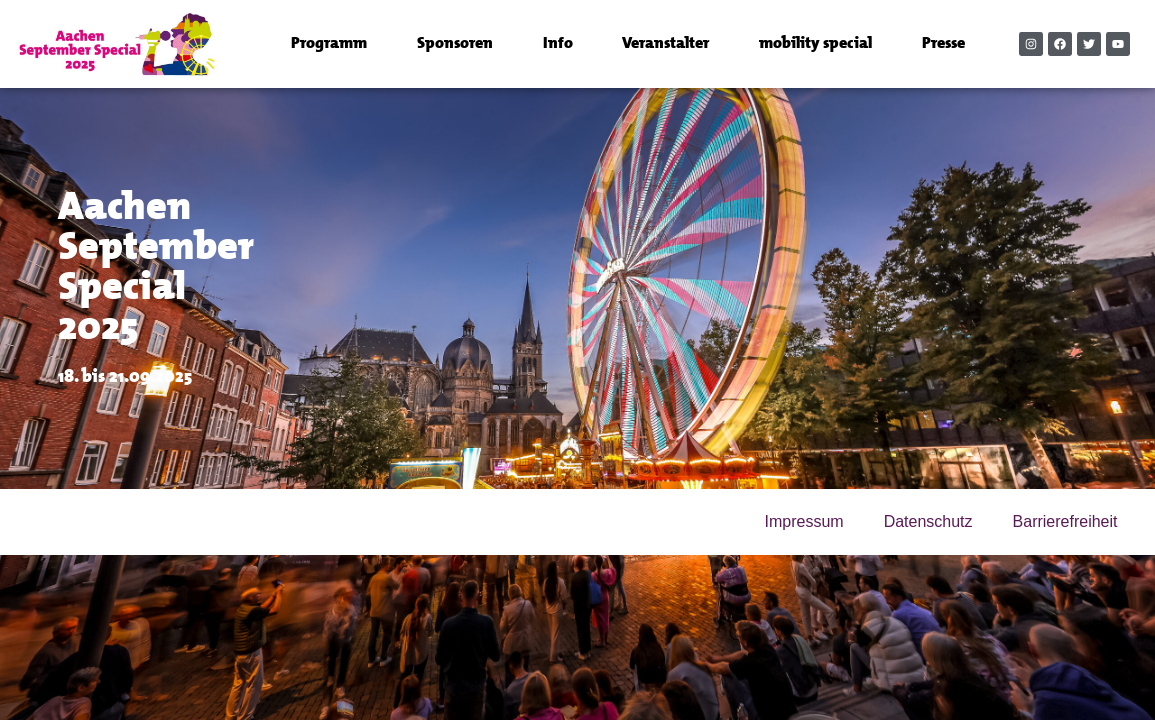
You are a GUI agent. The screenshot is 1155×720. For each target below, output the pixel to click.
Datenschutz (928, 521)
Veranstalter (665, 44)
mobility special (815, 44)
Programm (329, 44)
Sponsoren (455, 44)
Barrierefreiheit (1065, 521)
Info (558, 44)
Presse (943, 44)
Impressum (804, 521)
